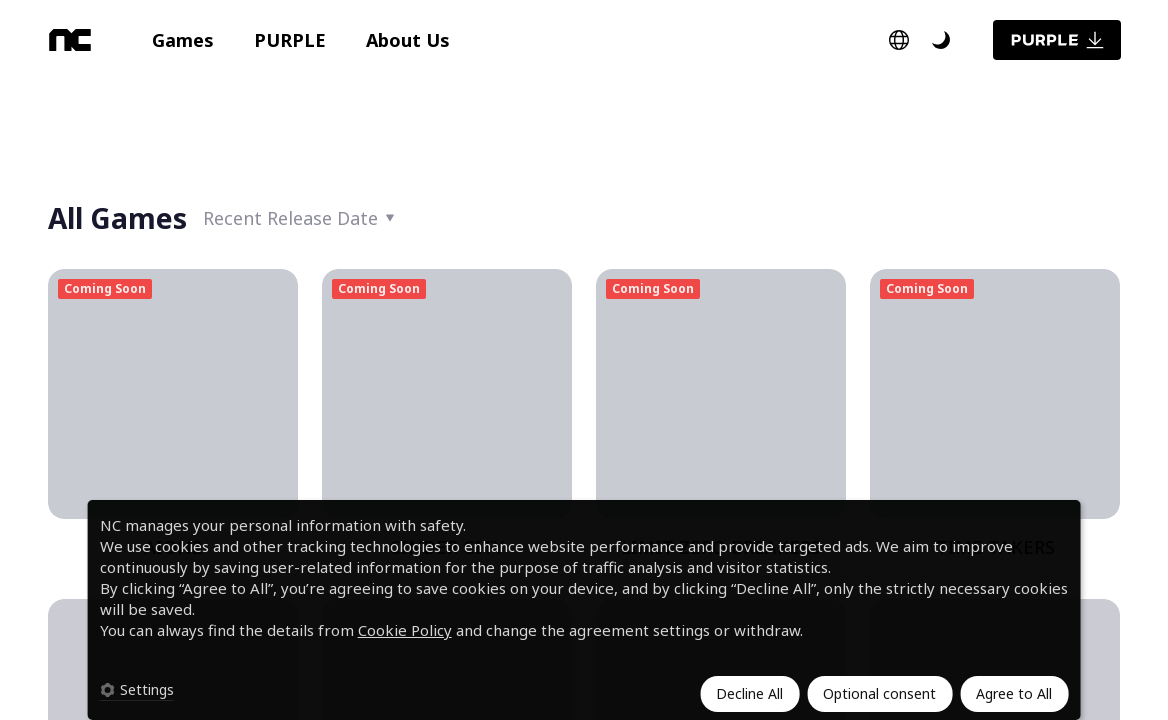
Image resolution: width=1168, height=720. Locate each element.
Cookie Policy (405, 630)
